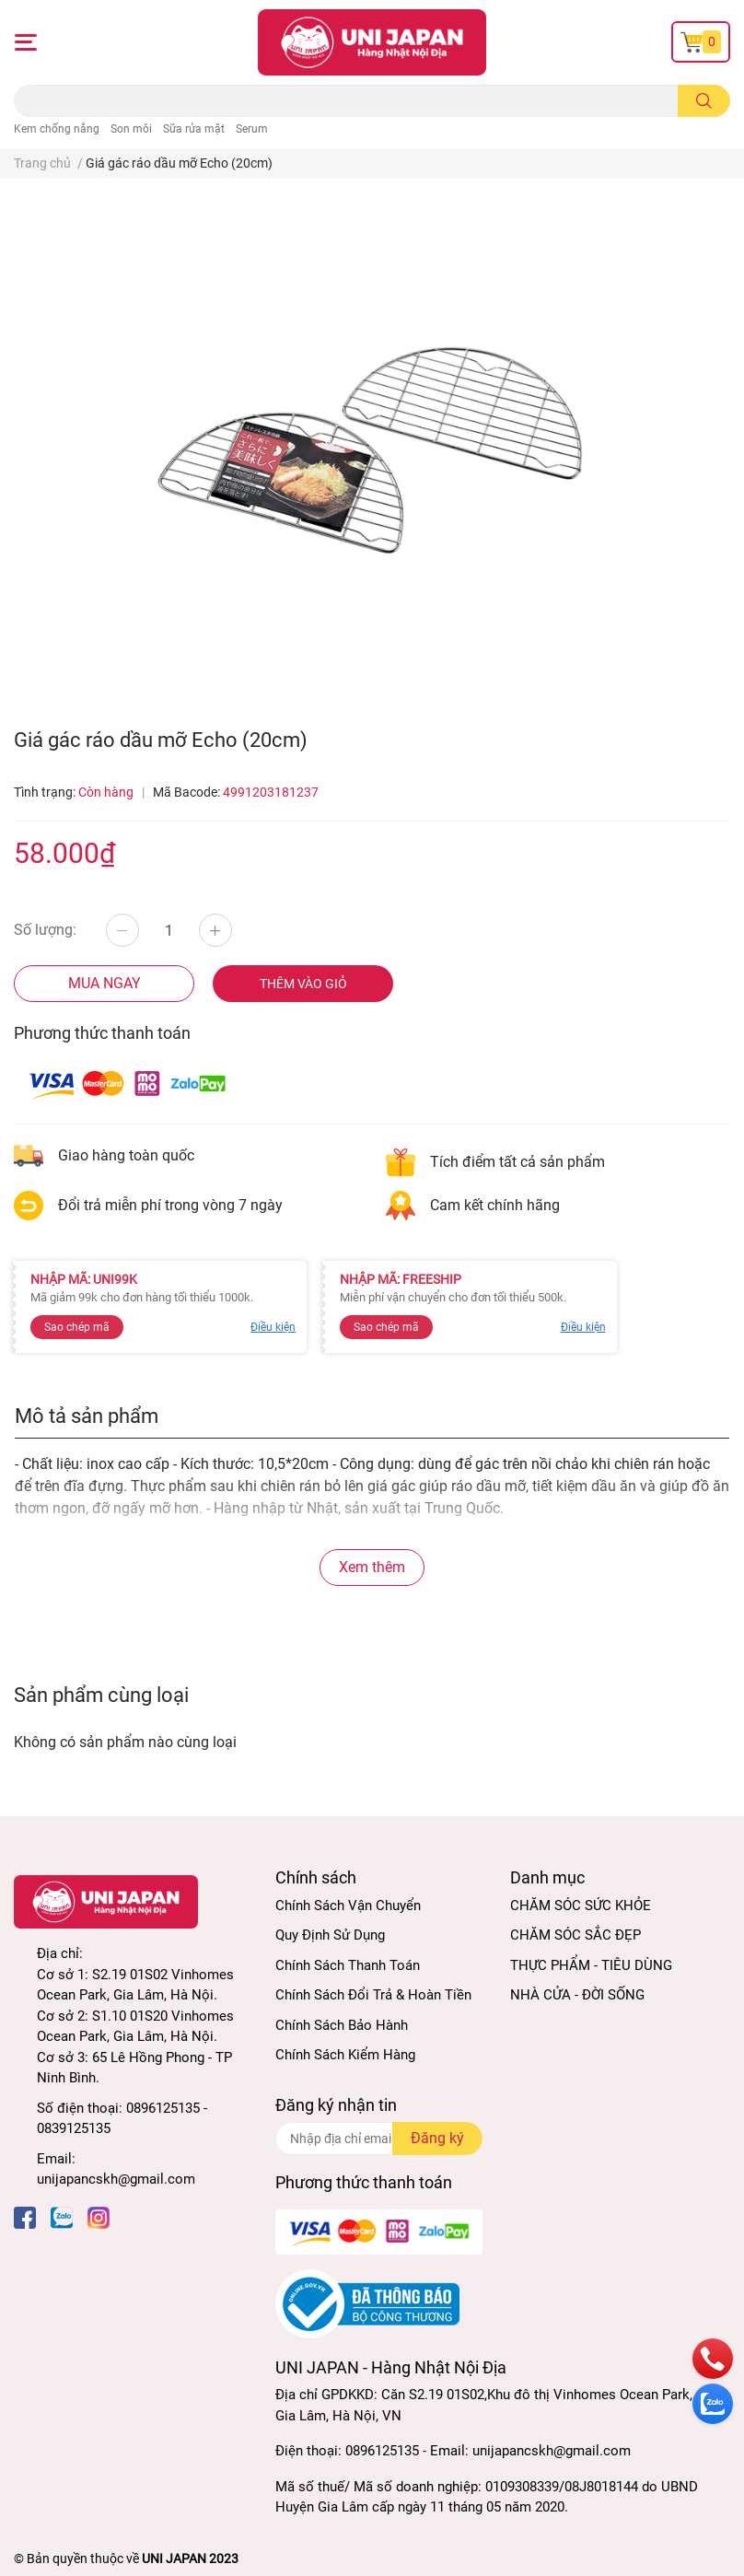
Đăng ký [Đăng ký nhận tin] (437, 2138)
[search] (704, 101)
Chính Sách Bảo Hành (341, 2025)
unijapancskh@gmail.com (116, 2179)
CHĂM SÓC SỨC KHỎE (580, 1905)
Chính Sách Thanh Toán (347, 1965)
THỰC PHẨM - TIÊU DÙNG (591, 1965)
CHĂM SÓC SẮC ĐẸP (575, 1935)
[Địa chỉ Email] (378, 2138)
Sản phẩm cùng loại (101, 1695)
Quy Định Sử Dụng (330, 1935)
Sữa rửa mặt (194, 128)
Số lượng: (45, 929)
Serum (252, 128)
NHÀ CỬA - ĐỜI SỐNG (577, 1995)
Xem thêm (372, 1567)
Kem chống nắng (56, 128)
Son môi (131, 128)
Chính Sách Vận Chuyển (348, 1905)
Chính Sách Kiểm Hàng (345, 2054)
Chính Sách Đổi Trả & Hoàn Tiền (373, 1995)
